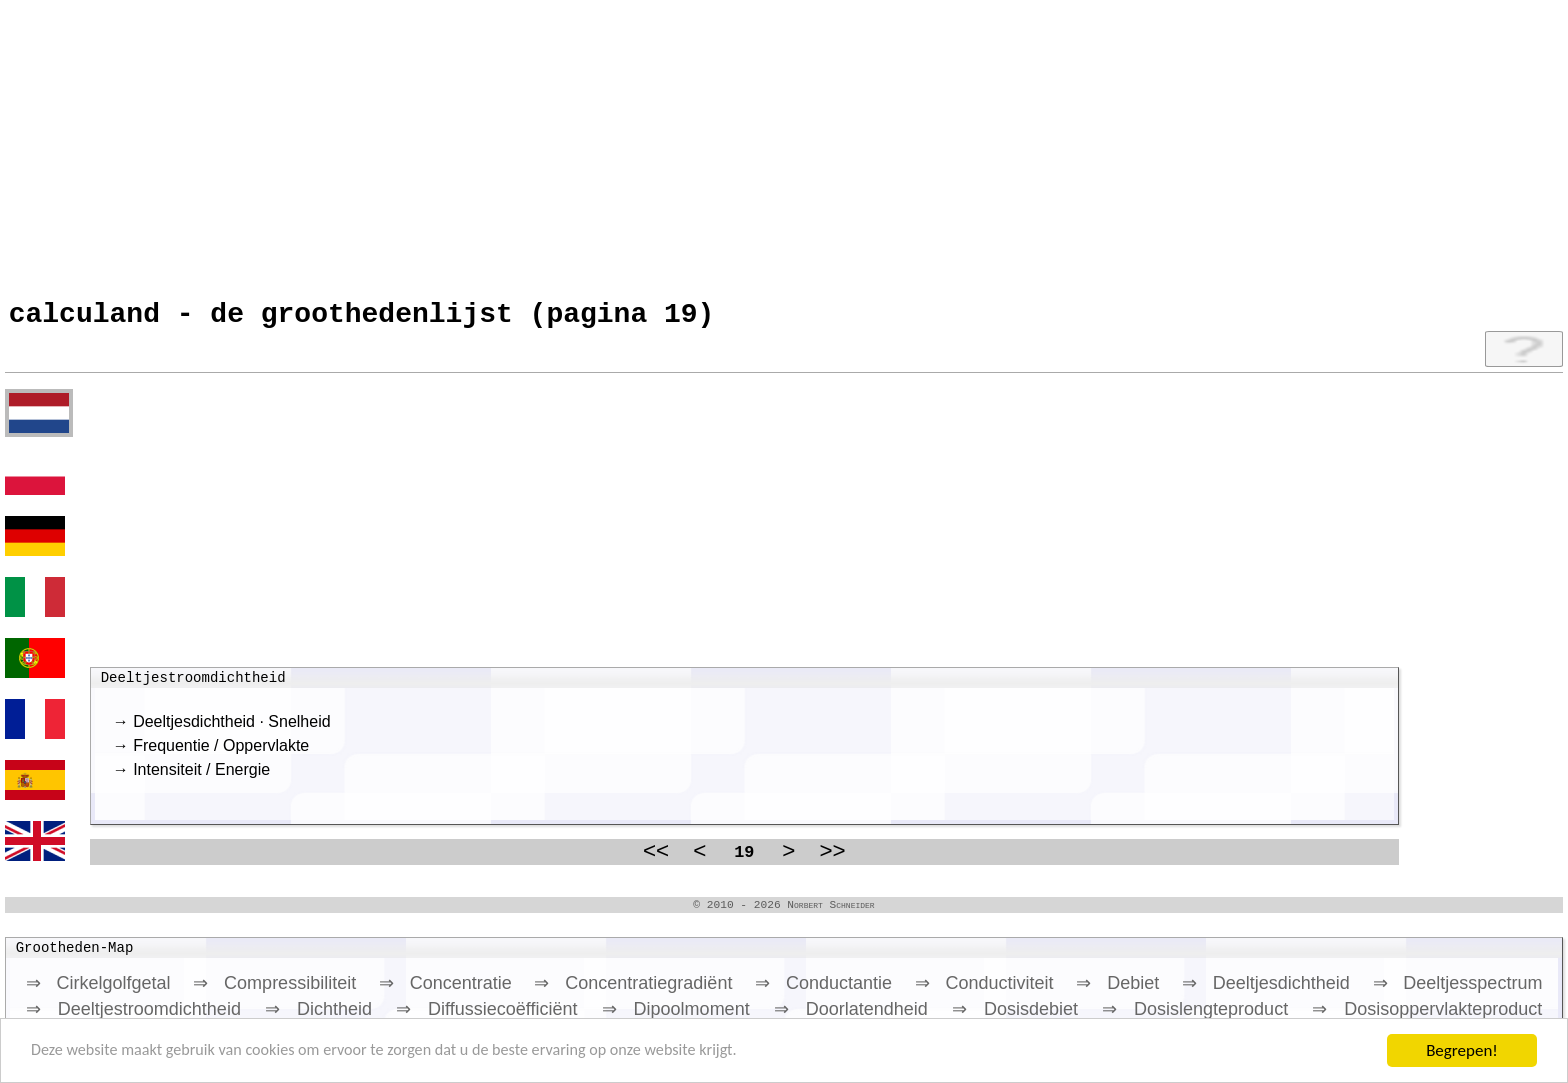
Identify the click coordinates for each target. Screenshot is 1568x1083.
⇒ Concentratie (445, 993)
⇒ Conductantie (823, 993)
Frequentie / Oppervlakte (221, 752)
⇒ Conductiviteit (984, 993)
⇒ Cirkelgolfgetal (98, 993)
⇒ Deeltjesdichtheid (1266, 993)
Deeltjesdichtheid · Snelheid (231, 728)
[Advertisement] (605, 145)
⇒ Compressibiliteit (274, 993)
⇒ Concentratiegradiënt (633, 993)
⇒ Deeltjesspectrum (1458, 993)
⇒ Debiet (1117, 993)
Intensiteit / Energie (201, 776)
